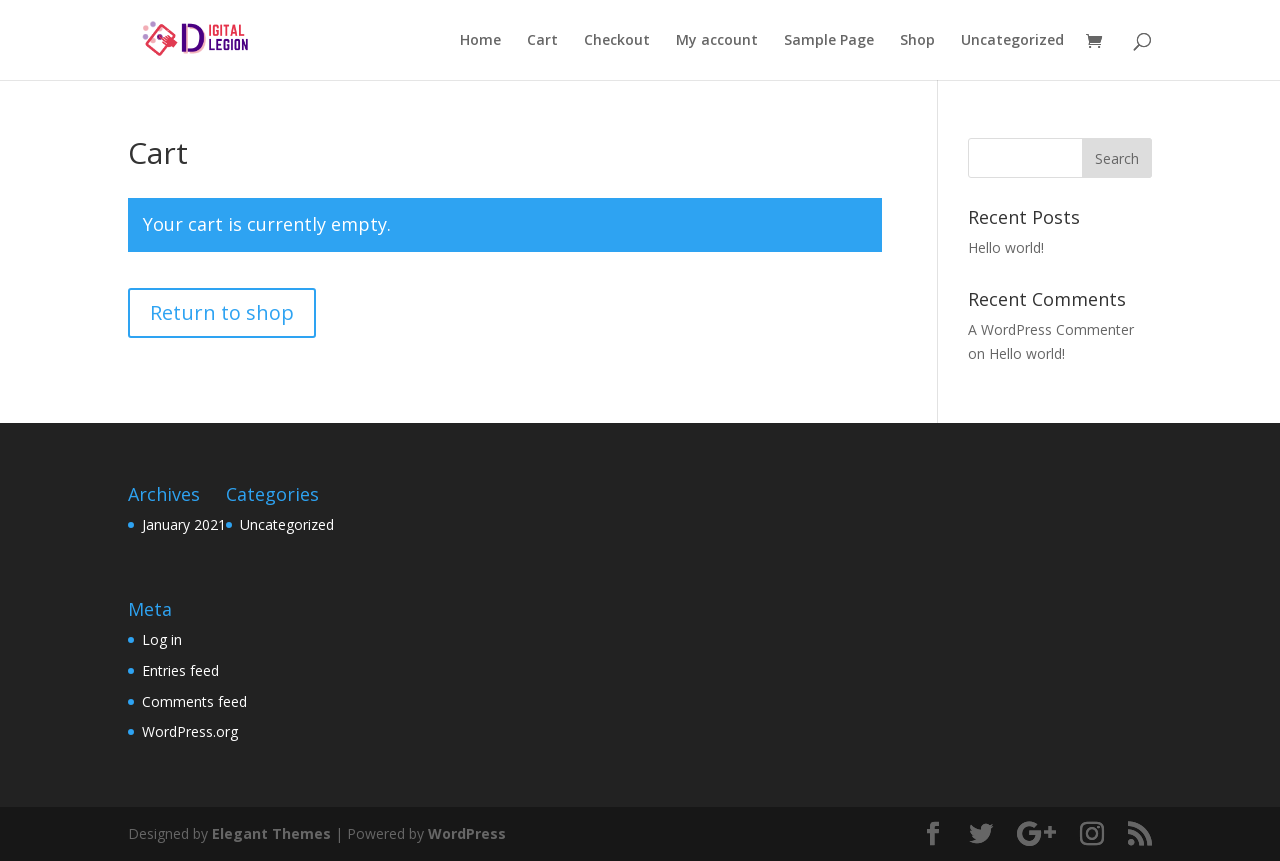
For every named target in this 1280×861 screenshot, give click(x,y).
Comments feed (194, 701)
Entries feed (180, 670)
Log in (162, 639)
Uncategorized (1012, 41)
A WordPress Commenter (1051, 329)
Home (480, 41)
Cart (542, 41)
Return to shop (222, 312)
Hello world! (1006, 247)
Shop (917, 41)
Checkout (617, 41)
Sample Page (829, 41)
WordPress (467, 833)
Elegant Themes (271, 833)
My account (717, 41)
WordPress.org (190, 731)
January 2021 (184, 524)
